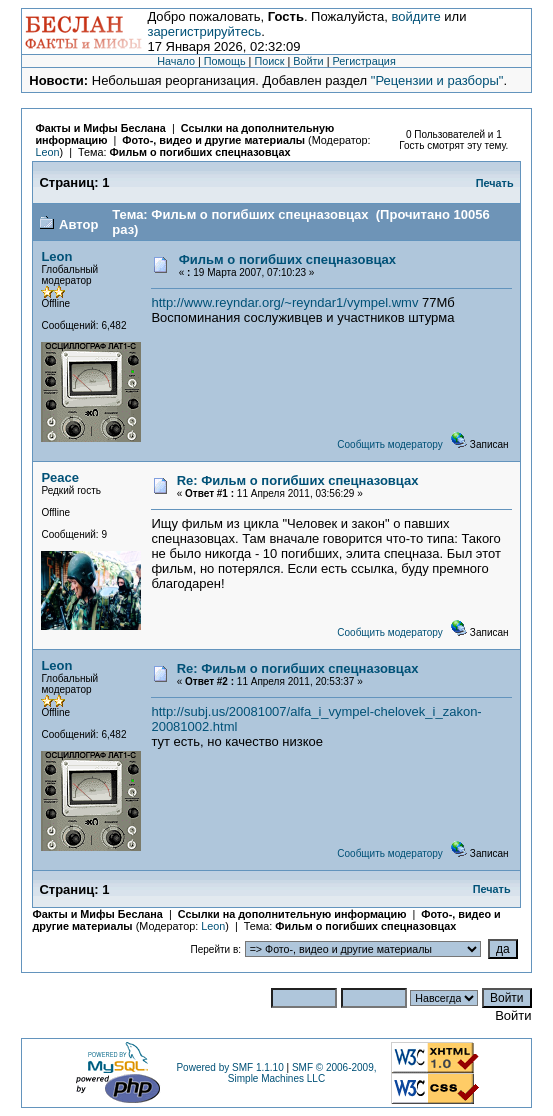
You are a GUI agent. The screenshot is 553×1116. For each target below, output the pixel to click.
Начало (176, 61)
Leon (47, 152)
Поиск (269, 61)
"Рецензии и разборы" (437, 80)
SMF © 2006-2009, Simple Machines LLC (302, 1073)
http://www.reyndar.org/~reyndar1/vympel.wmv (284, 302)
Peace (60, 477)
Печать (495, 183)
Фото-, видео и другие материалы (215, 140)
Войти (308, 61)
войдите (416, 16)
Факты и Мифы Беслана (100, 128)
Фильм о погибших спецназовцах (199, 152)
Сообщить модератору (389, 444)
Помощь (225, 61)
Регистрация (363, 61)
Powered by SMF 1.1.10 (229, 1067)
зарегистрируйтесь (204, 31)
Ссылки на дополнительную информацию (292, 914)
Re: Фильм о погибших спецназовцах (298, 480)
